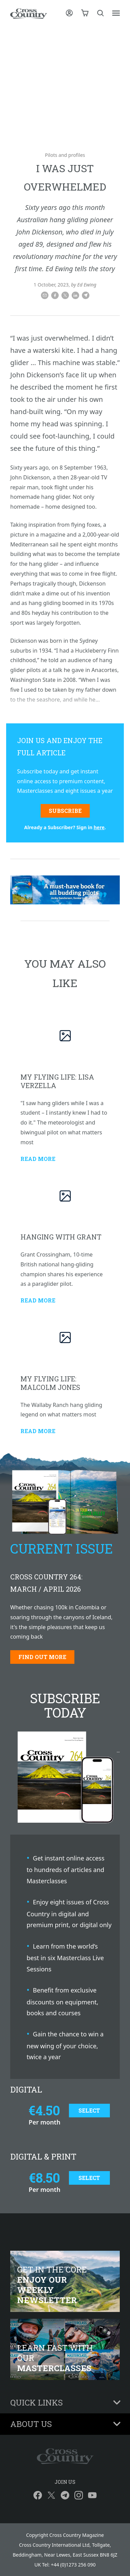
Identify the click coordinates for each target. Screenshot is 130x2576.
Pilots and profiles (65, 155)
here (98, 827)
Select (89, 2110)
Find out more (42, 1656)
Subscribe (65, 810)
